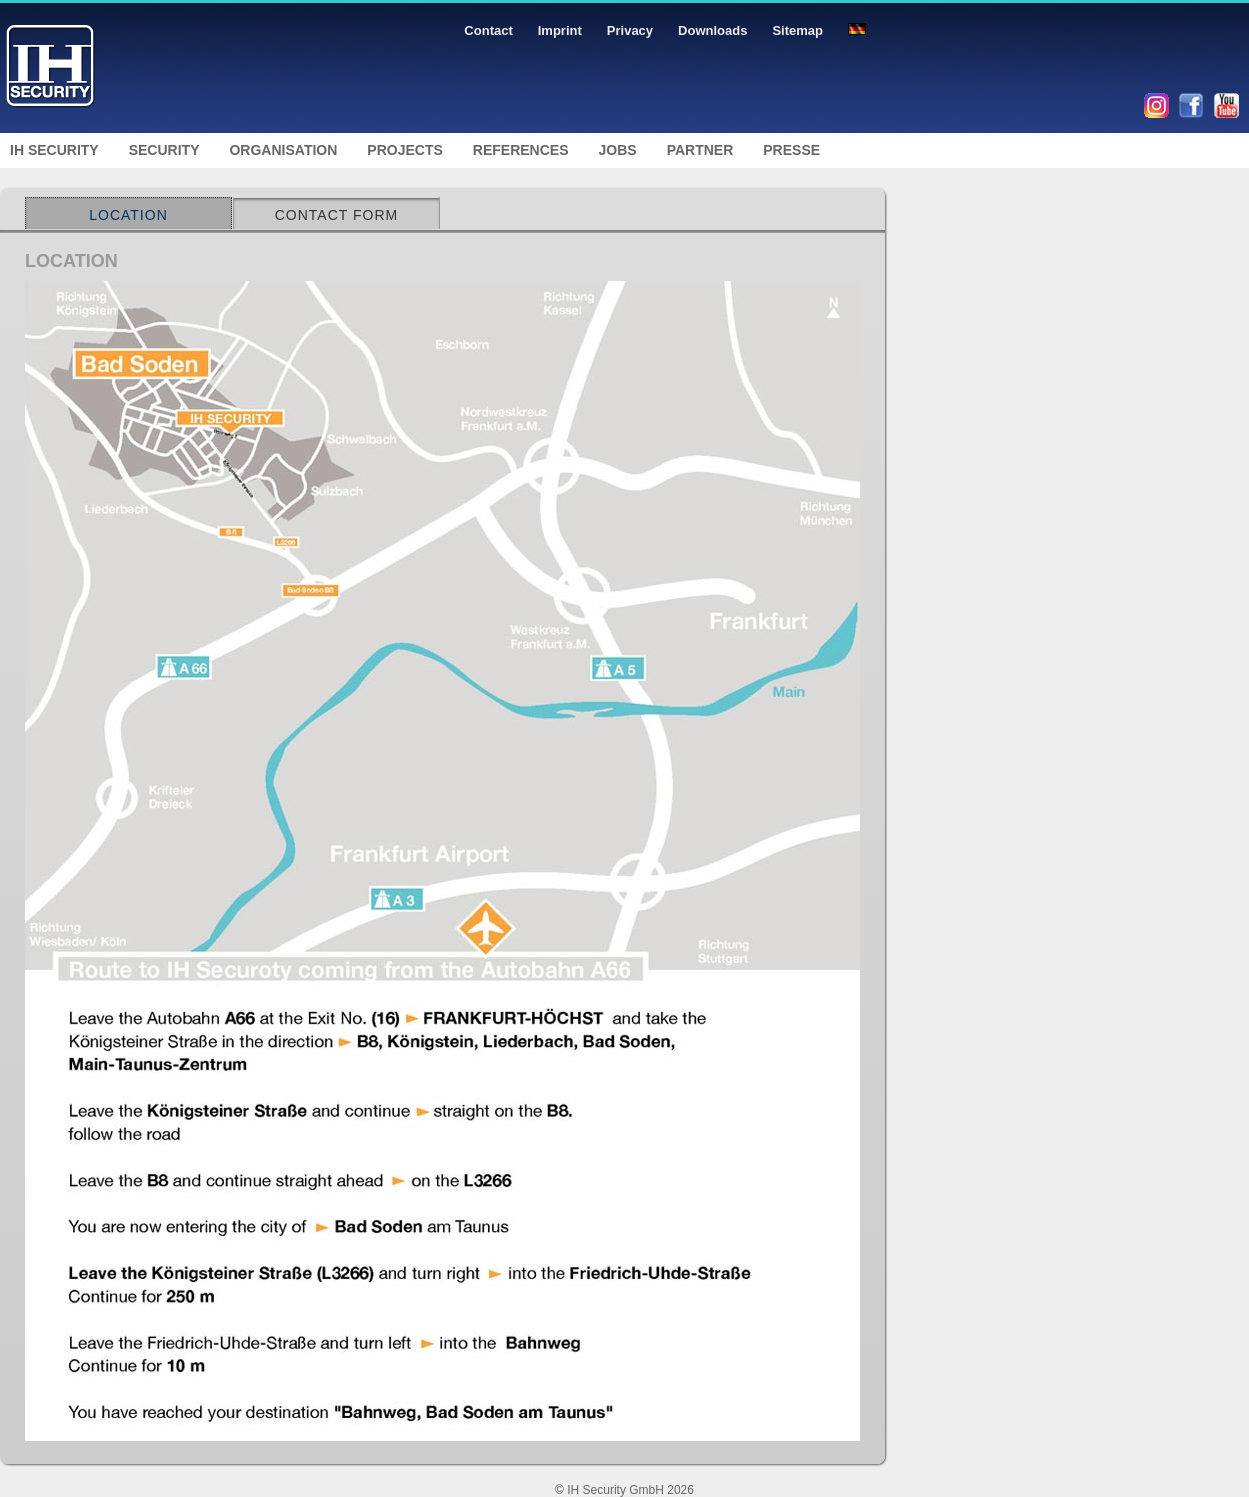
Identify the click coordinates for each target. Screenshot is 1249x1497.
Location (128, 215)
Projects (404, 150)
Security (164, 150)
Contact (488, 30)
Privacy (630, 30)
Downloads (712, 30)
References (521, 150)
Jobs (618, 150)
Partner (700, 150)
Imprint (560, 30)
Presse (791, 150)
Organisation (283, 150)
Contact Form (336, 215)
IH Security (54, 150)
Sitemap (797, 30)
